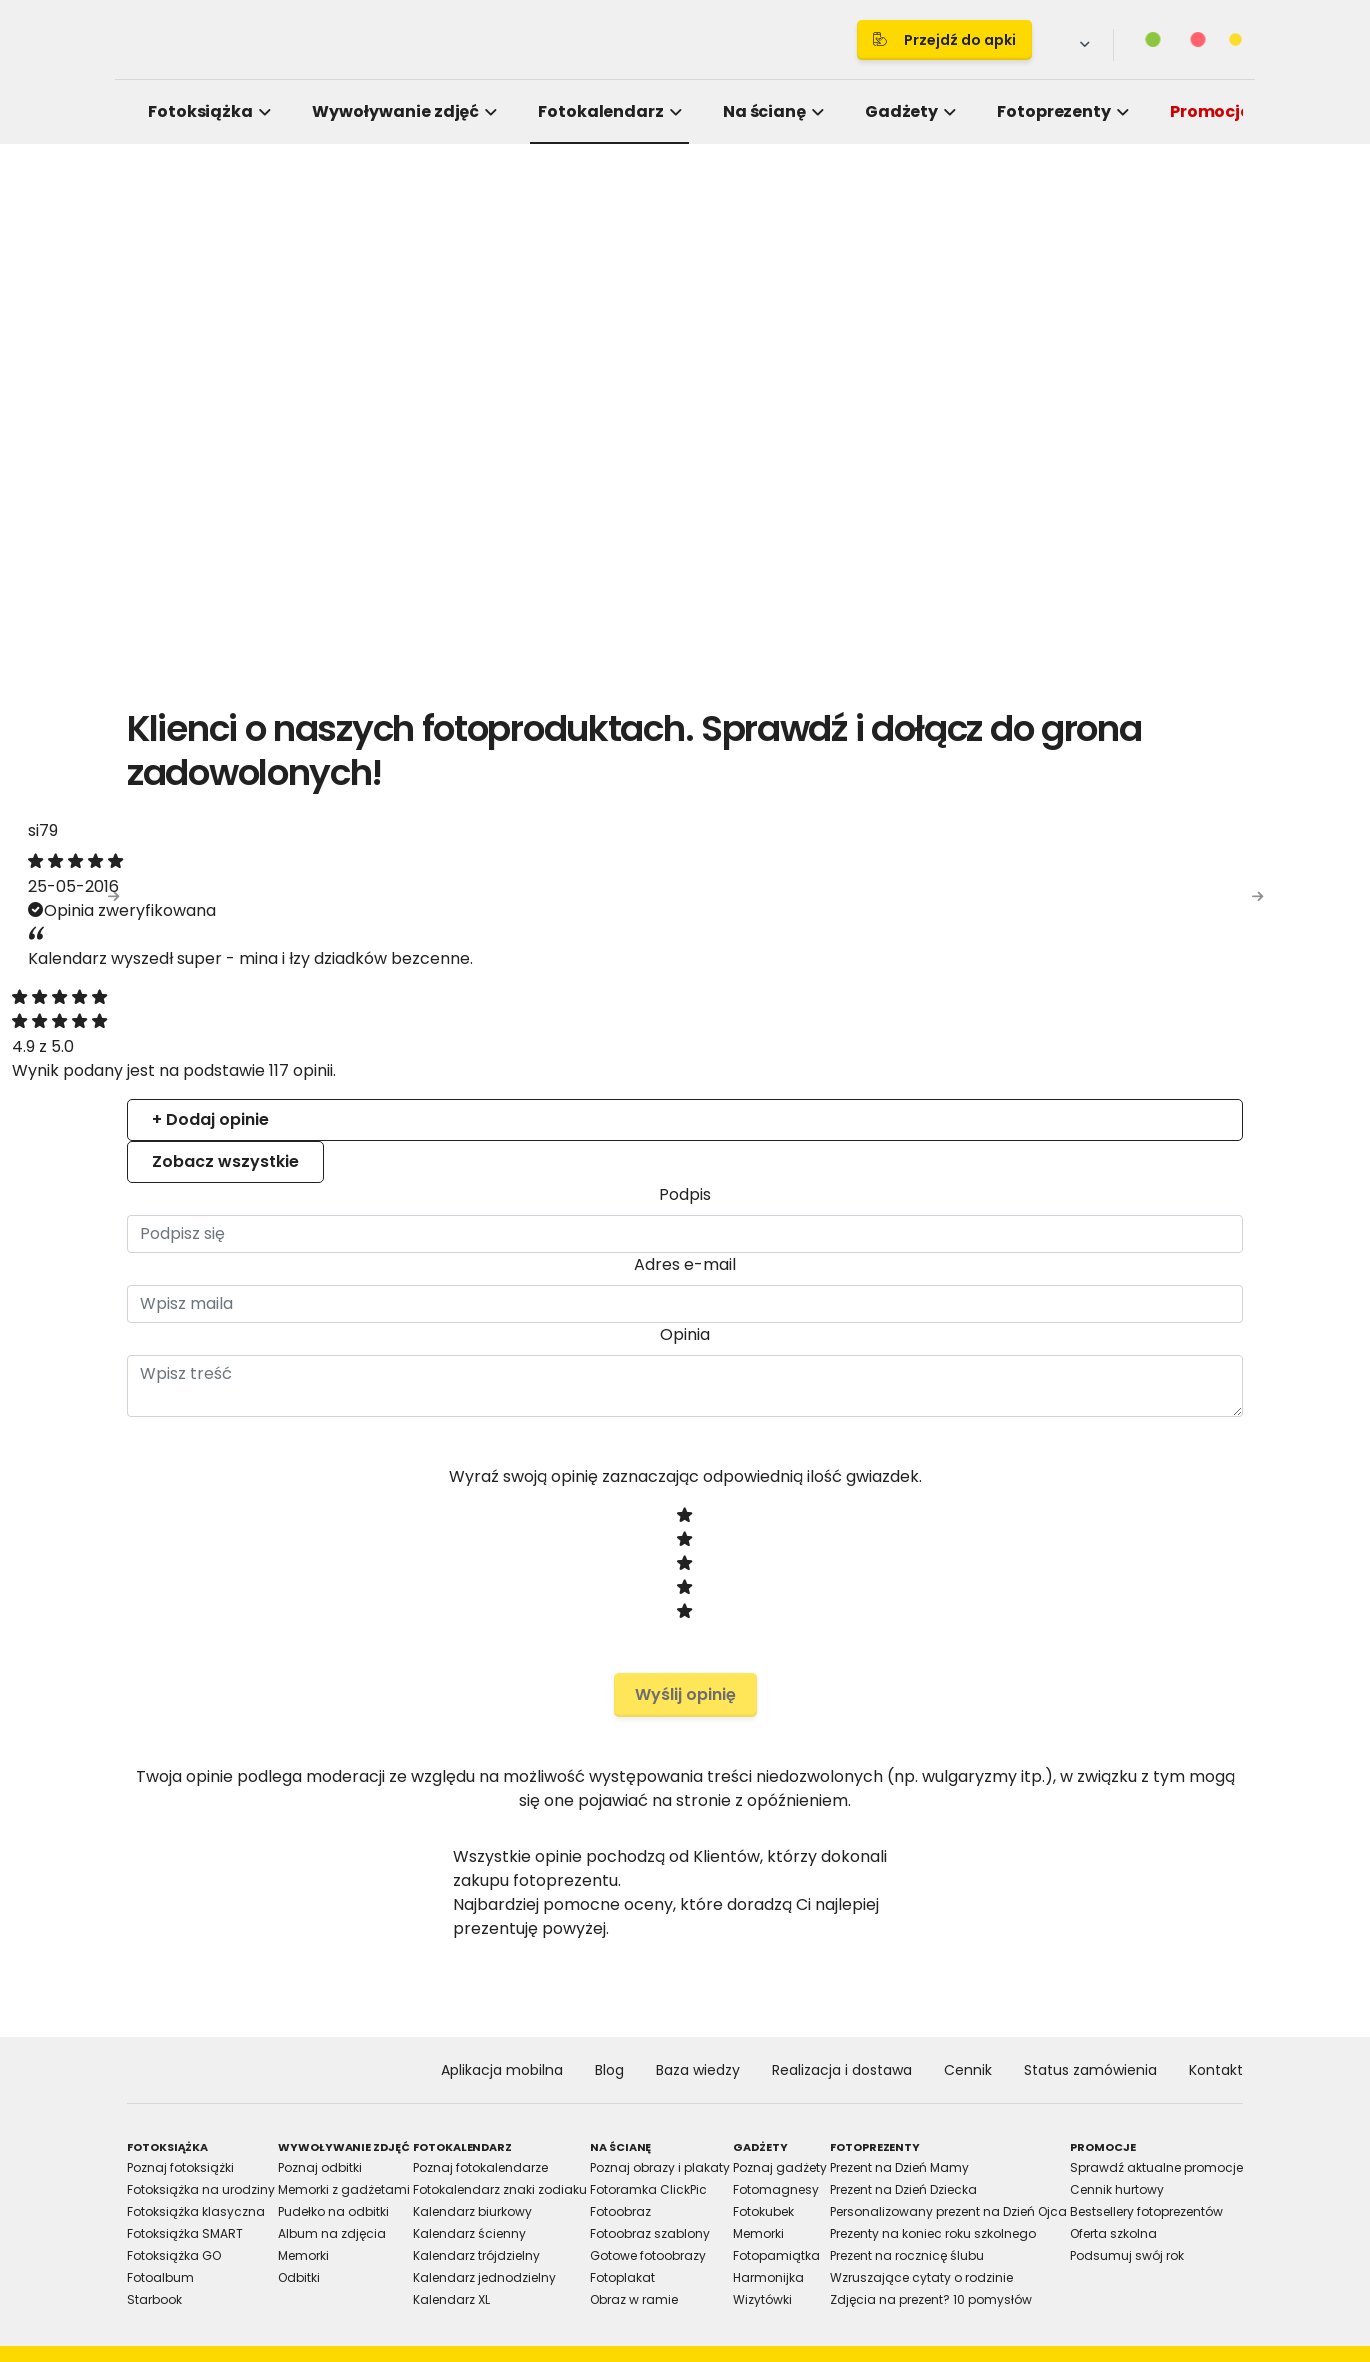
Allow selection (851, 1401)
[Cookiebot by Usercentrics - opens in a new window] (1025, 952)
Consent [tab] (385, 1017)
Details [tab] (685, 1017)
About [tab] (985, 1017)
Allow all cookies (1026, 1401)
